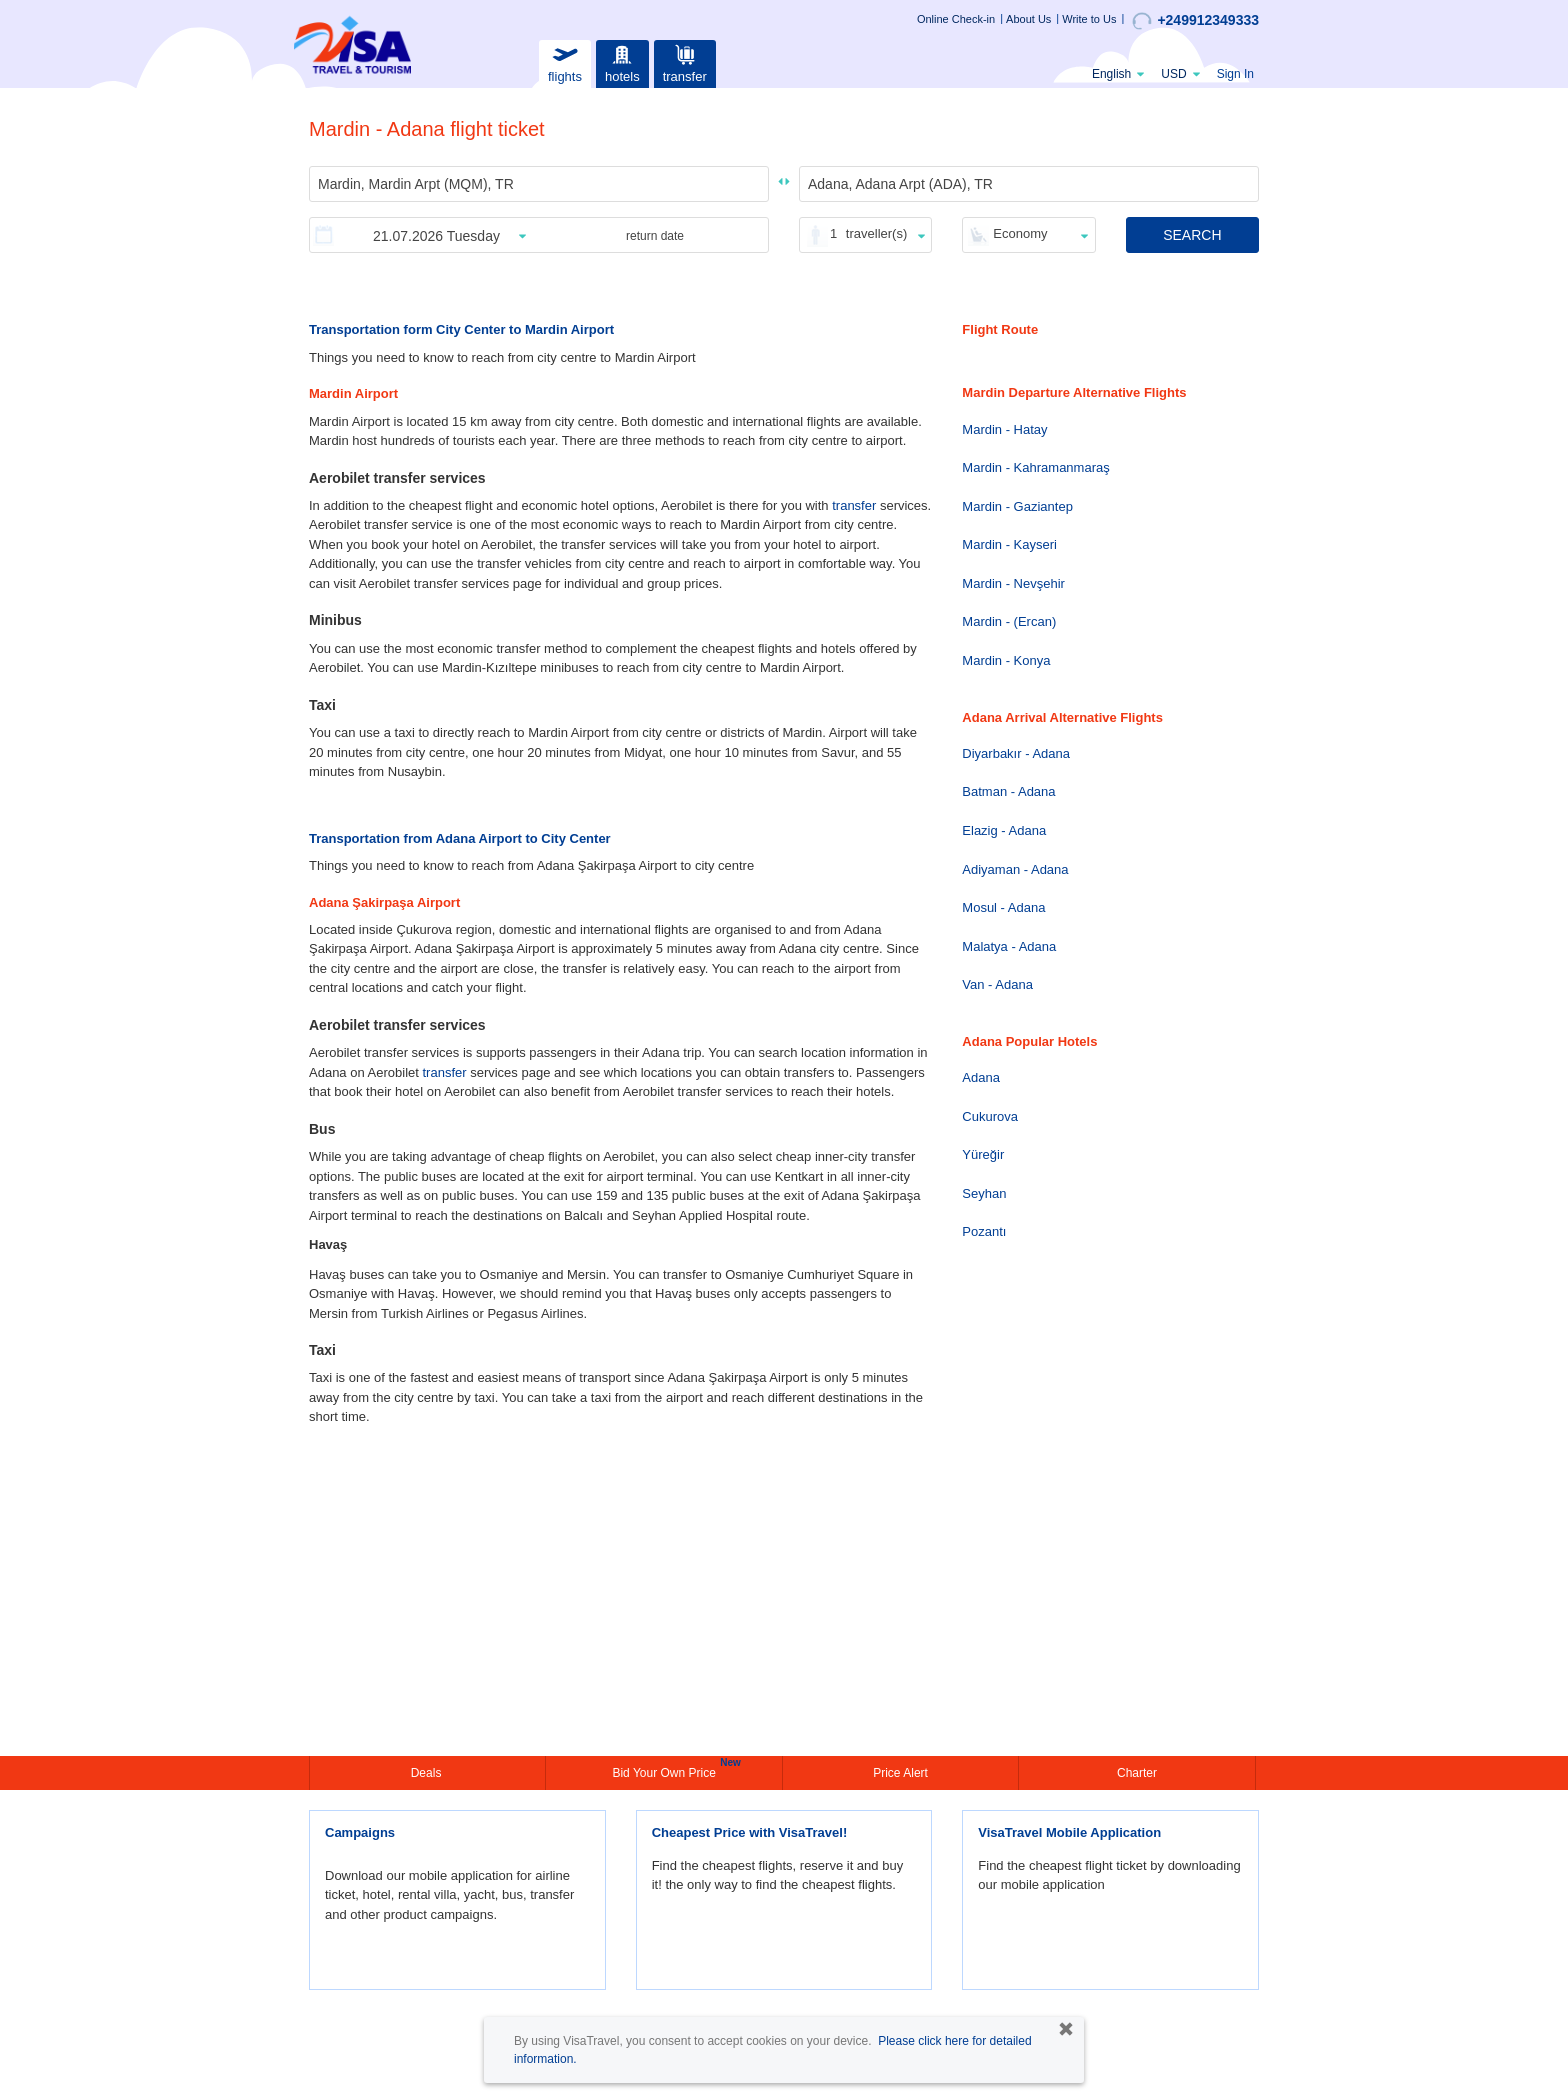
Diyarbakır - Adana (1016, 753)
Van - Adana (997, 984)
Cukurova (990, 1116)
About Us (1028, 19)
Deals (428, 1773)
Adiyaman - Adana (1015, 869)
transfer (685, 61)
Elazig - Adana (1004, 830)
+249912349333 (1195, 21)
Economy (1020, 233)
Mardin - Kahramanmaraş (1035, 467)
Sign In (1235, 74)
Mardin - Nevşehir (1013, 583)
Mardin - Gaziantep (1017, 506)
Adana (981, 1077)
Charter (1137, 1773)
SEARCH (1192, 235)
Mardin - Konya (1006, 660)
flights (565, 61)
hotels (622, 61)
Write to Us (1089, 19)
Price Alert (900, 1773)
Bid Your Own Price (666, 1771)
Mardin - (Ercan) (1009, 621)
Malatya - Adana (1009, 946)
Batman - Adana (1008, 791)
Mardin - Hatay (1004, 429)
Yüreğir (983, 1154)
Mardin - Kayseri (1009, 544)
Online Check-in (956, 19)
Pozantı (984, 1231)
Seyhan (984, 1193)
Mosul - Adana (1003, 907)
